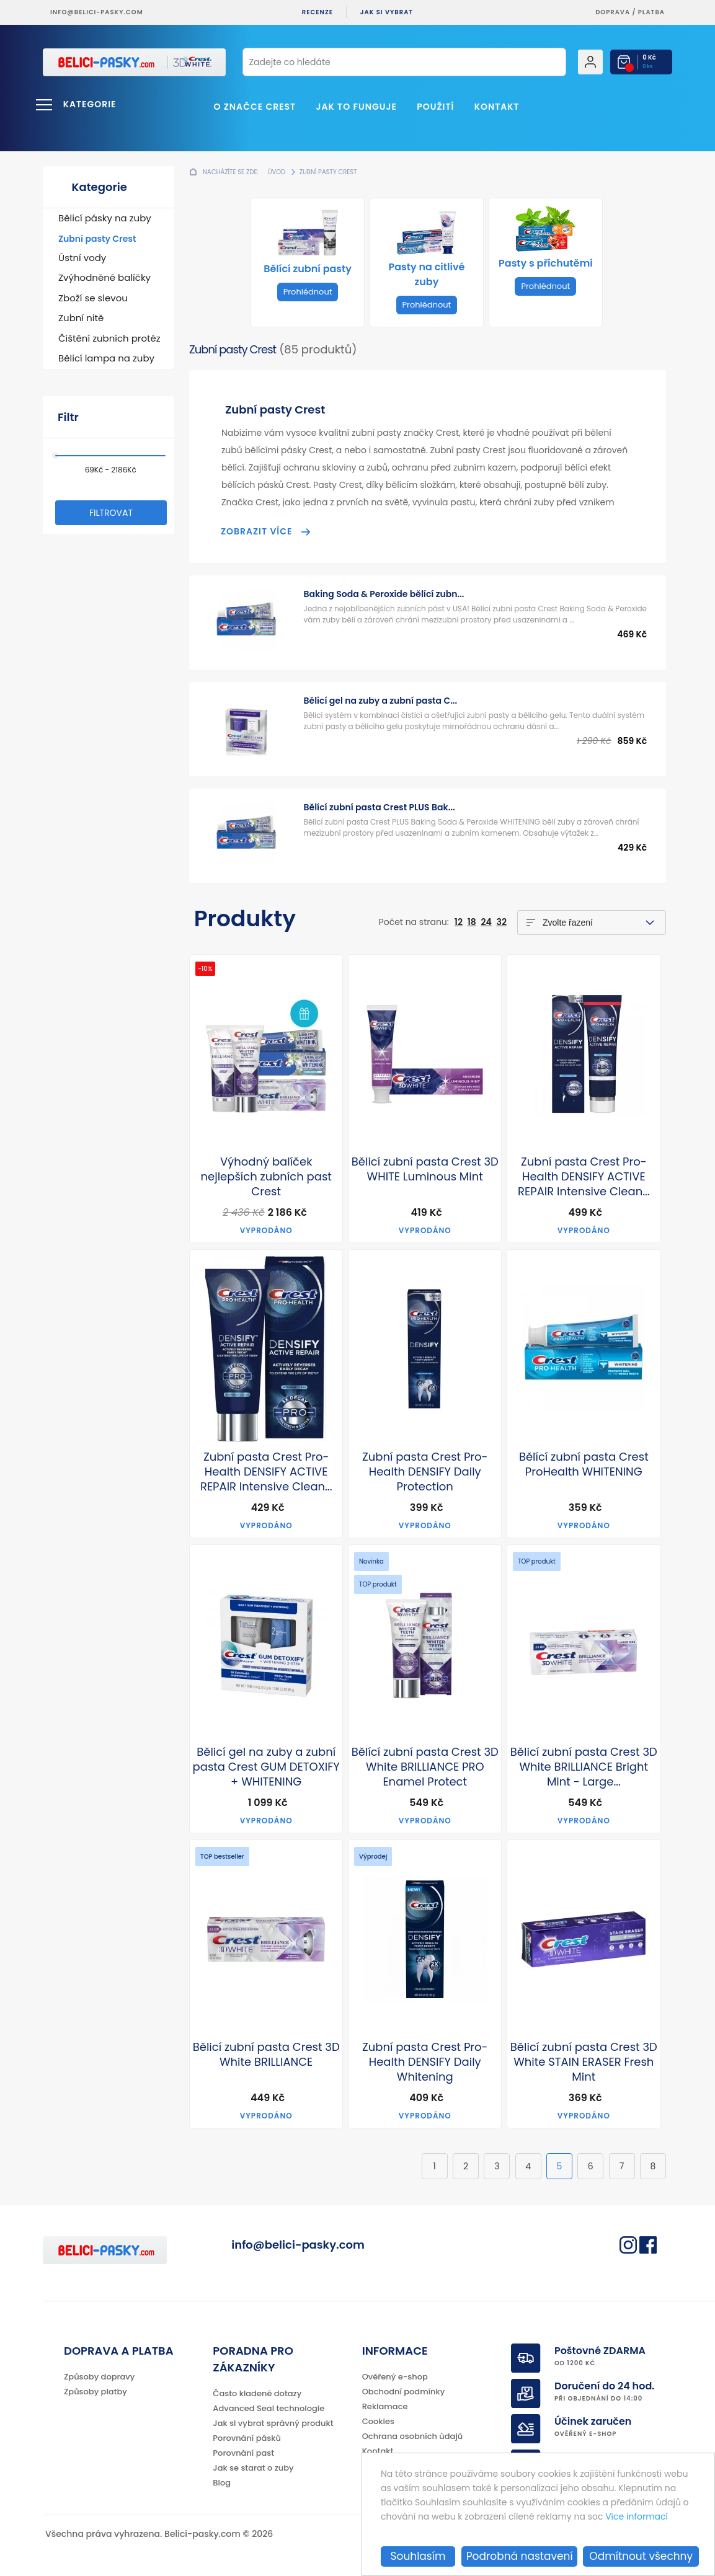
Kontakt (497, 106)
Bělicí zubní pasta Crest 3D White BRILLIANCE (266, 2054)
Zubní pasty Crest (97, 238)
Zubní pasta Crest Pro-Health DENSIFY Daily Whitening (425, 2062)
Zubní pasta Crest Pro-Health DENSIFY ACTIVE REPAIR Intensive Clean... (584, 1176)
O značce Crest (254, 106)
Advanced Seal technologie (268, 2408)
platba (651, 12)
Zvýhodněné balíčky (104, 277)
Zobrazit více (256, 531)
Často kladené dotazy (257, 2393)
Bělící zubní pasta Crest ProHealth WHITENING (584, 1464)
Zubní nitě (81, 317)
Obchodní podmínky (403, 2391)
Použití (435, 106)
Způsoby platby (95, 2391)
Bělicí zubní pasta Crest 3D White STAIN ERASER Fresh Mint (583, 2062)
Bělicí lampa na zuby (106, 358)
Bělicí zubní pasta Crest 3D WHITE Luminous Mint (425, 1169)
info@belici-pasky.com (96, 12)
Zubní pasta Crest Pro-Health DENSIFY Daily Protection (425, 1472)
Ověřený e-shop (395, 2377)
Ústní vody (82, 257)
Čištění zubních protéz (109, 338)
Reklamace (385, 2406)
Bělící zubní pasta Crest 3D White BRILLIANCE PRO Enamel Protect (425, 1767)
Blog (222, 2483)
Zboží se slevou (93, 297)
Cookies (378, 2421)
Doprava (612, 12)
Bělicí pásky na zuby (104, 217)
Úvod (276, 172)
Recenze (317, 12)
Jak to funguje (356, 106)
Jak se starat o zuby (253, 2468)
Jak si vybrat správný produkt (273, 2423)
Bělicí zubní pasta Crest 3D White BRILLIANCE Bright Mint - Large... (583, 1767)
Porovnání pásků (247, 2438)
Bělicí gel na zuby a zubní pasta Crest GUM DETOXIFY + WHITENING (266, 1767)
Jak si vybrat (386, 12)
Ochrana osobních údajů (412, 2436)
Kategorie (90, 104)
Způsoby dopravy (99, 2377)
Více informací (636, 2517)
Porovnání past (243, 2453)
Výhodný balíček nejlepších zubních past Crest (266, 1176)
